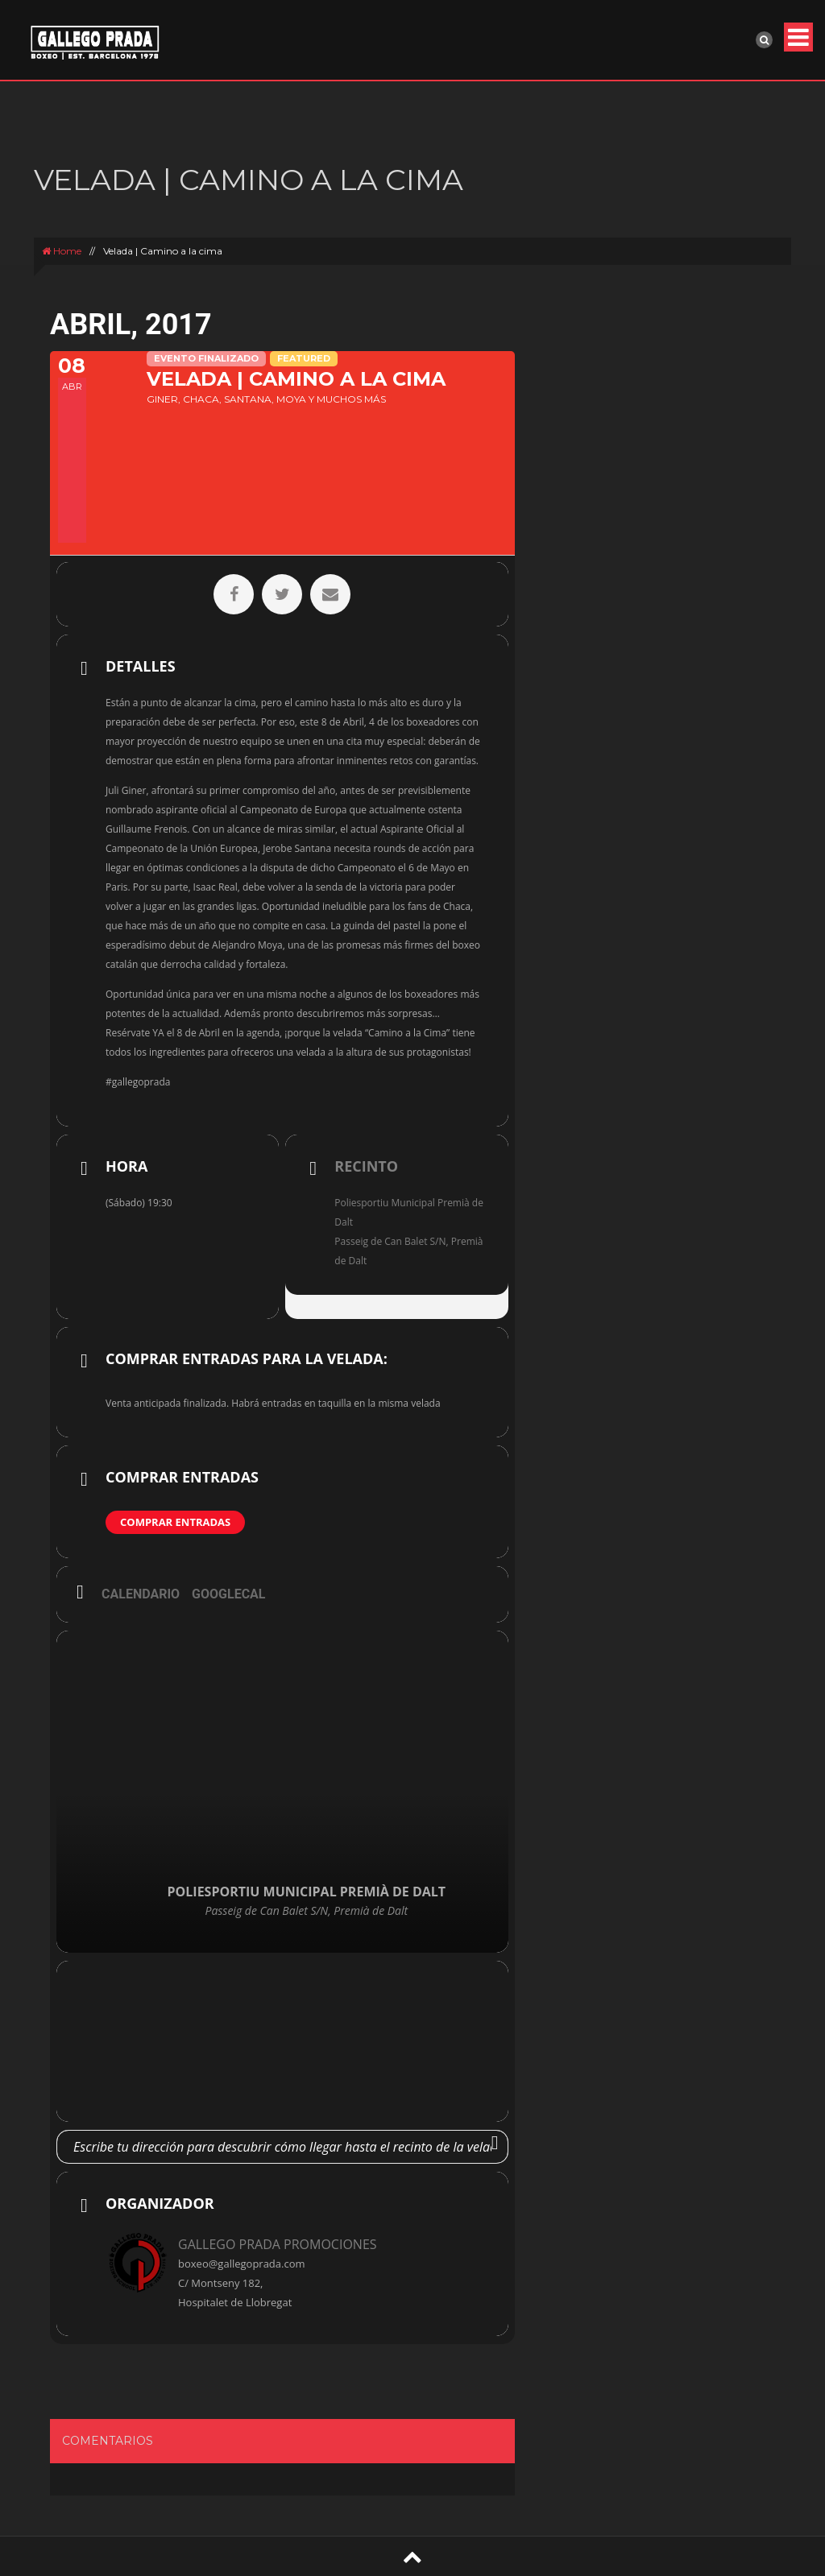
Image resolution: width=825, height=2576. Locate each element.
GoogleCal (228, 1594)
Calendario (141, 1594)
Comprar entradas (175, 1522)
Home (61, 251)
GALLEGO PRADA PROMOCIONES (277, 2244)
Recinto (366, 1166)
